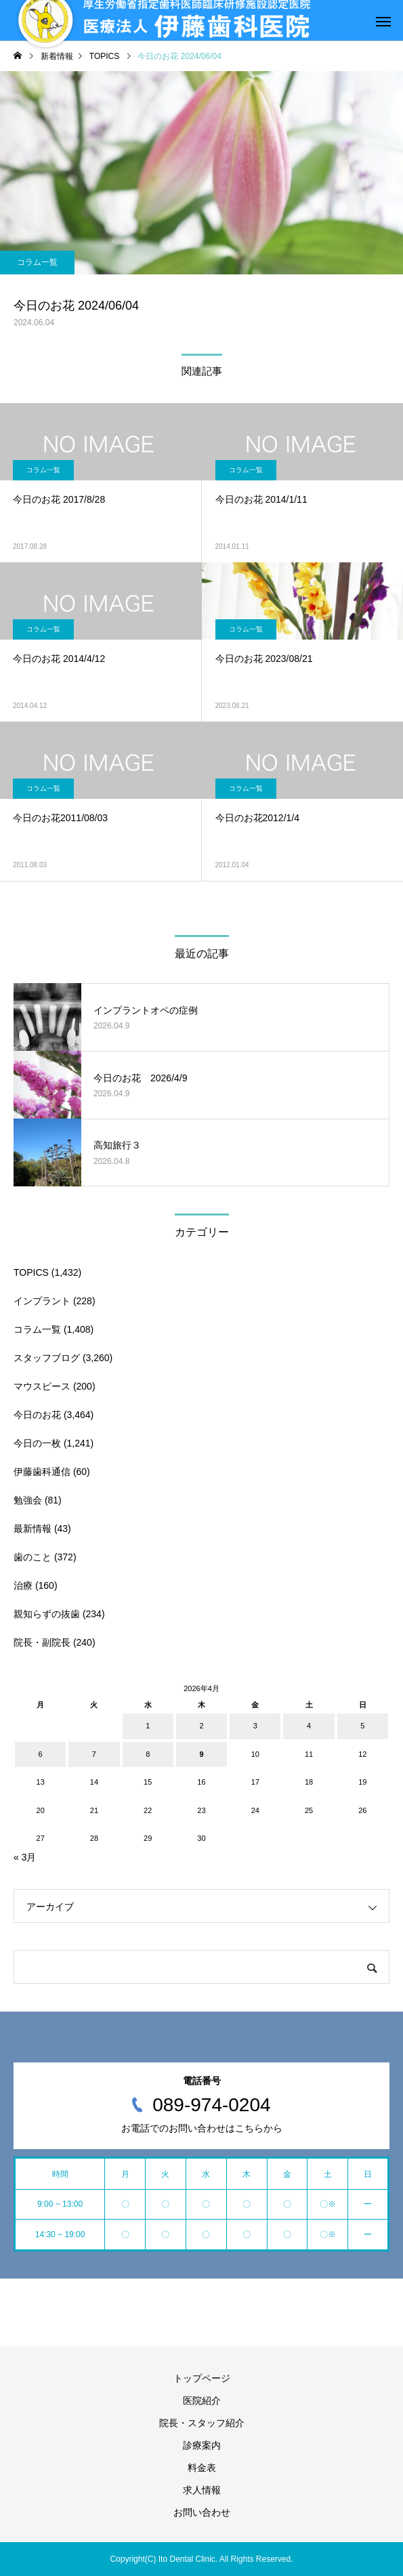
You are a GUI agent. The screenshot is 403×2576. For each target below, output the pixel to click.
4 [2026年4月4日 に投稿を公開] (309, 1726)
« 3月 (25, 1857)
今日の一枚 (37, 1443)
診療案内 (202, 2445)
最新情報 (32, 1528)
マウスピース (42, 1386)
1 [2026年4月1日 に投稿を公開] (148, 1726)
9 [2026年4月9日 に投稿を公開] (201, 1754)
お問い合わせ (201, 2512)
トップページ (201, 2378)
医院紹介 (202, 2400)
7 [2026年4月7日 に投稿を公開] (94, 1754)
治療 (23, 1585)
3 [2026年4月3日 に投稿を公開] (255, 1726)
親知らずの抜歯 (47, 1613)
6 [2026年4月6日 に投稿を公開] (41, 1754)
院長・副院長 (42, 1642)
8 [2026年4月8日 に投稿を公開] (148, 1754)
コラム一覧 (37, 262)
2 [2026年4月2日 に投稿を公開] (201, 1726)
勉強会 (28, 1500)
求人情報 (202, 2490)
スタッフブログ (47, 1357)
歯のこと (32, 1557)
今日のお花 (37, 1414)
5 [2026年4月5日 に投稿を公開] (362, 1726)
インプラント (42, 1300)
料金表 (202, 2467)
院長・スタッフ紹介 (202, 2422)
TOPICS (31, 1272)
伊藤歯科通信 (42, 1471)
